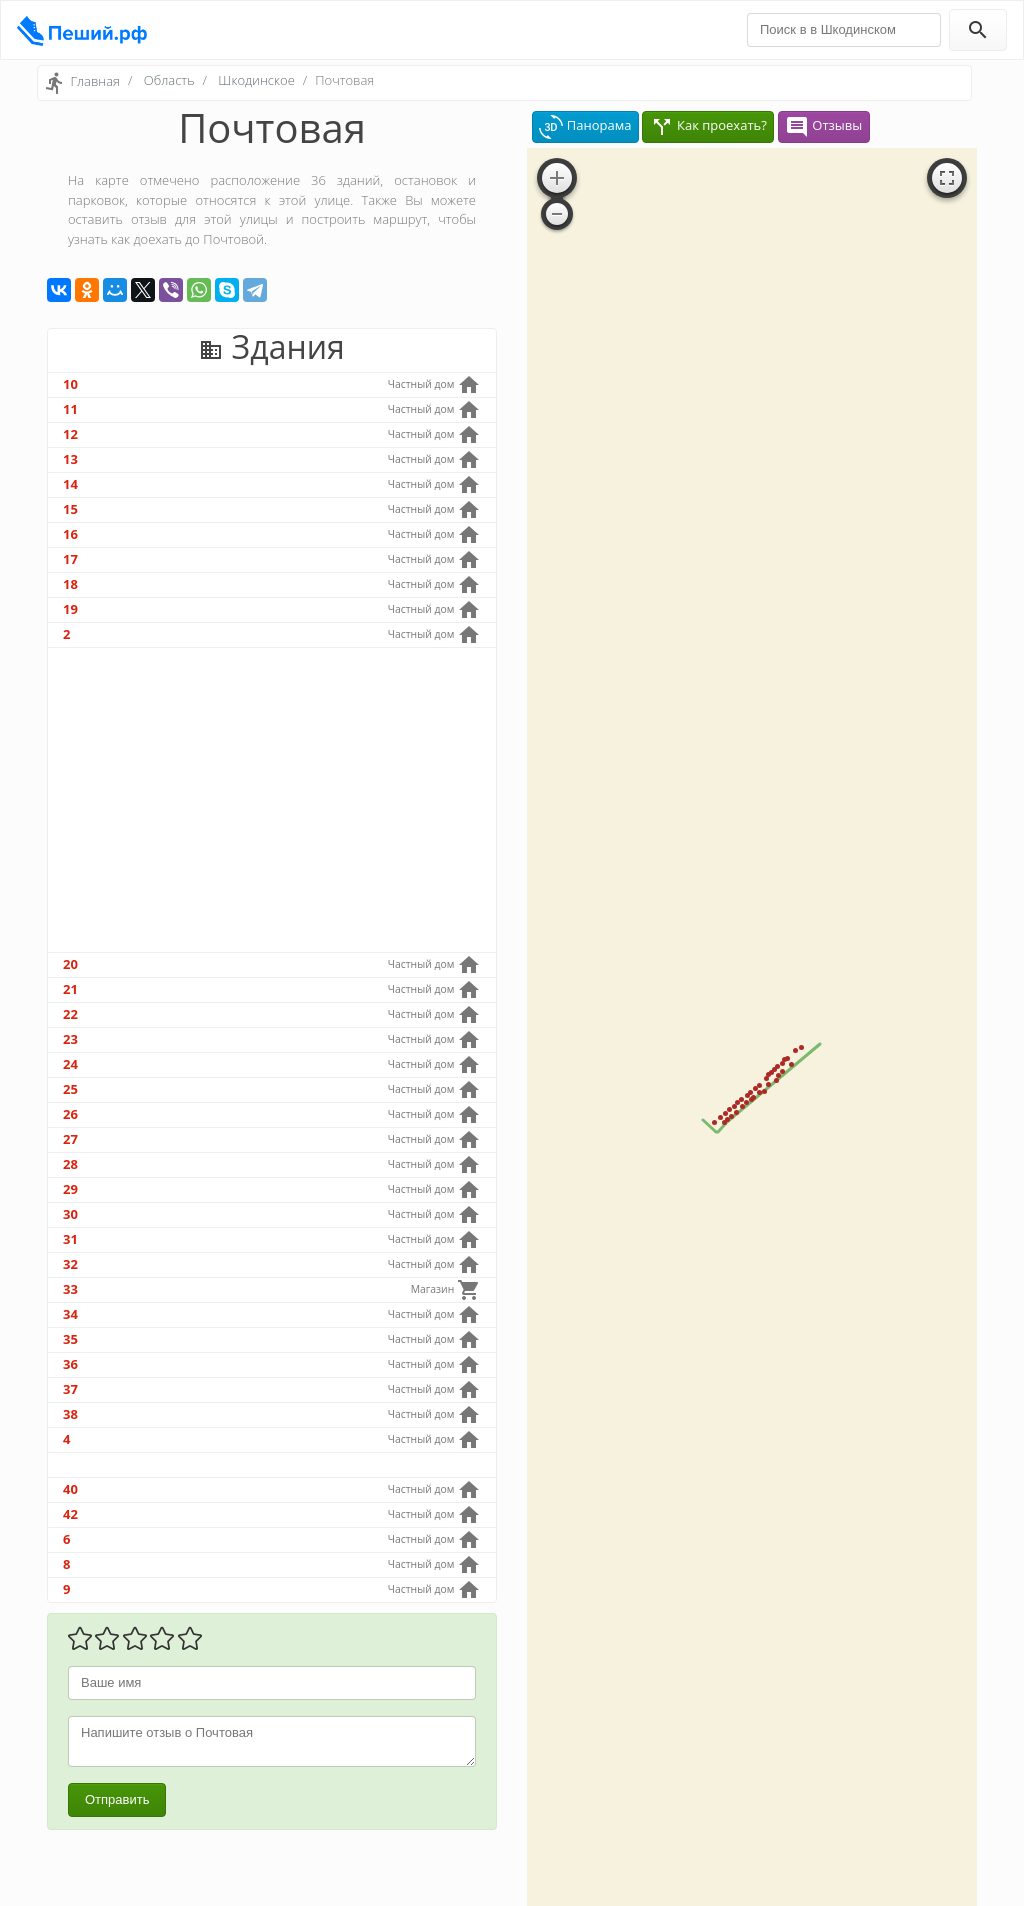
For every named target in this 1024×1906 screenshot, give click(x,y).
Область (169, 80)
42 (70, 1514)
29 (70, 1189)
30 (70, 1214)
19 (70, 609)
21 (70, 989)
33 (70, 1289)
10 (70, 384)
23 (70, 1039)
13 (70, 459)
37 (70, 1389)
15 (70, 509)
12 (70, 434)
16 (70, 534)
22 (70, 1014)
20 (70, 964)
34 (70, 1314)
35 (70, 1339)
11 (70, 409)
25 (70, 1089)
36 (70, 1364)
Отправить (117, 1799)
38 (70, 1414)
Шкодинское (256, 80)
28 (70, 1164)
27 (70, 1139)
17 (70, 559)
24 (70, 1064)
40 (70, 1489)
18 (70, 584)
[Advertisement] (272, 800)
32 (70, 1264)
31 (70, 1239)
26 (70, 1114)
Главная (95, 81)
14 (70, 484)
